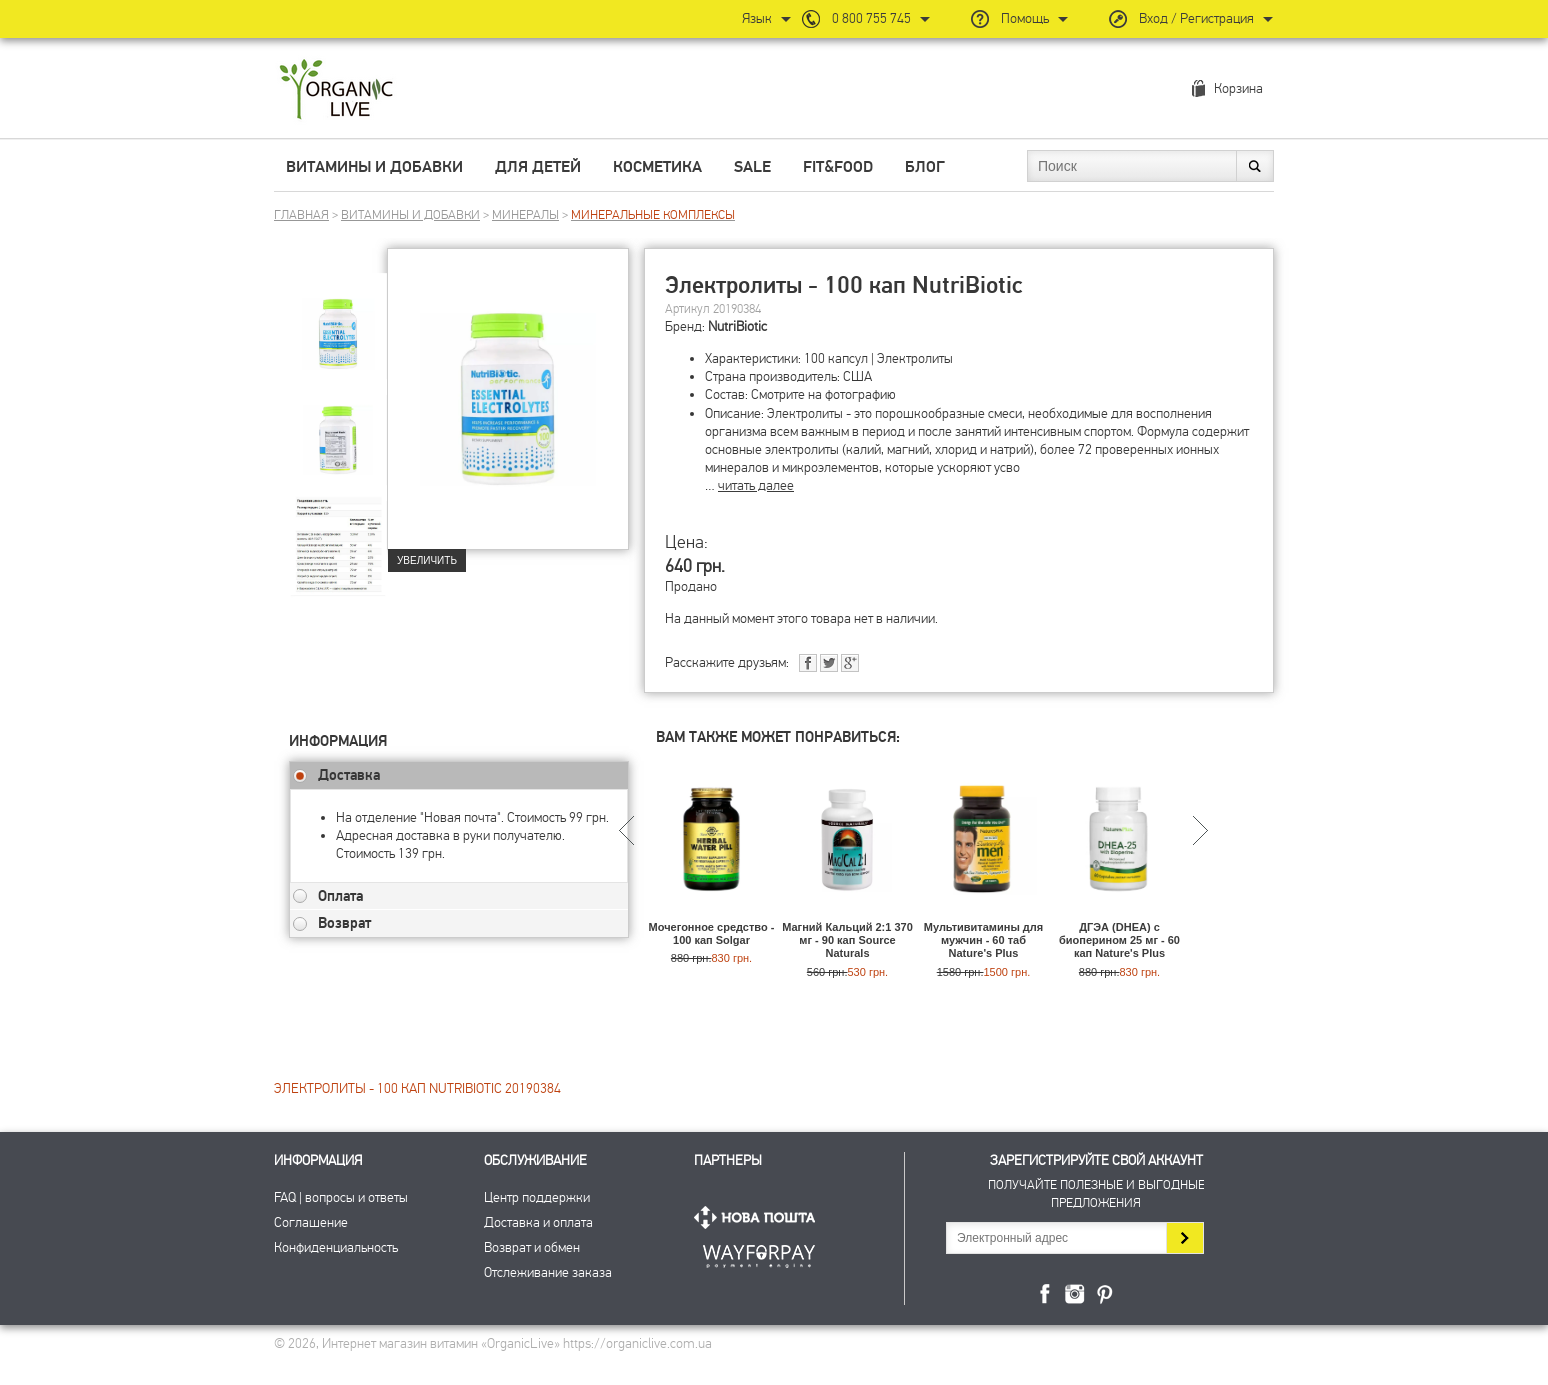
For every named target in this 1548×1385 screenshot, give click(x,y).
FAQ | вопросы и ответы (341, 1197)
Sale (752, 167)
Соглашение (311, 1222)
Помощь (1025, 18)
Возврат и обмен (532, 1247)
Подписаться (1184, 1238)
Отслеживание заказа (548, 1272)
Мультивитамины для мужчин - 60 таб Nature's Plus (983, 940)
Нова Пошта (759, 1217)
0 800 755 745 (871, 18)
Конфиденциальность (336, 1247)
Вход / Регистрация (1196, 18)
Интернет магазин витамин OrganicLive (336, 90)
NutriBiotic (737, 326)
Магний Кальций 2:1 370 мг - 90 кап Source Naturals (847, 940)
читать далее (756, 485)
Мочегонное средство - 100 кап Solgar (712, 933)
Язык (757, 18)
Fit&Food (838, 167)
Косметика (657, 167)
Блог (925, 167)
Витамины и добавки (374, 167)
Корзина (1238, 88)
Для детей (538, 167)
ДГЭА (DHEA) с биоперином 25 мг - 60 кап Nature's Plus (1119, 940)
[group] (338, 321)
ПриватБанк (759, 1252)
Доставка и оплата (538, 1222)
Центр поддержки (537, 1197)
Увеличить (427, 560)
